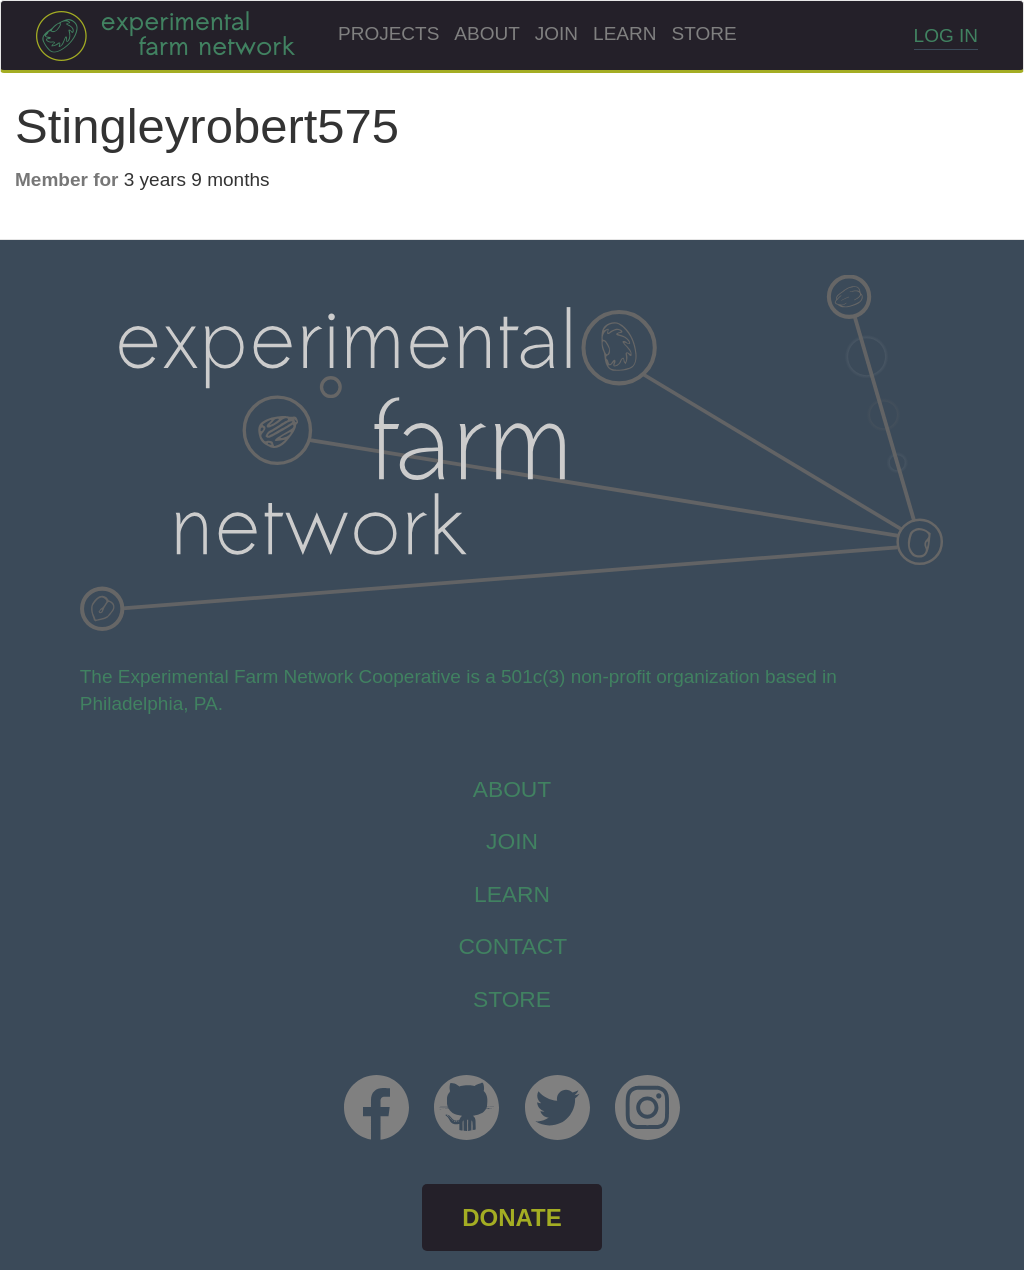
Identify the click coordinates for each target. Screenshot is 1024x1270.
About (486, 33)
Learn (624, 33)
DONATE (512, 1217)
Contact (513, 946)
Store (703, 33)
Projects (388, 33)
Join (556, 33)
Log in (946, 35)
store (512, 999)
